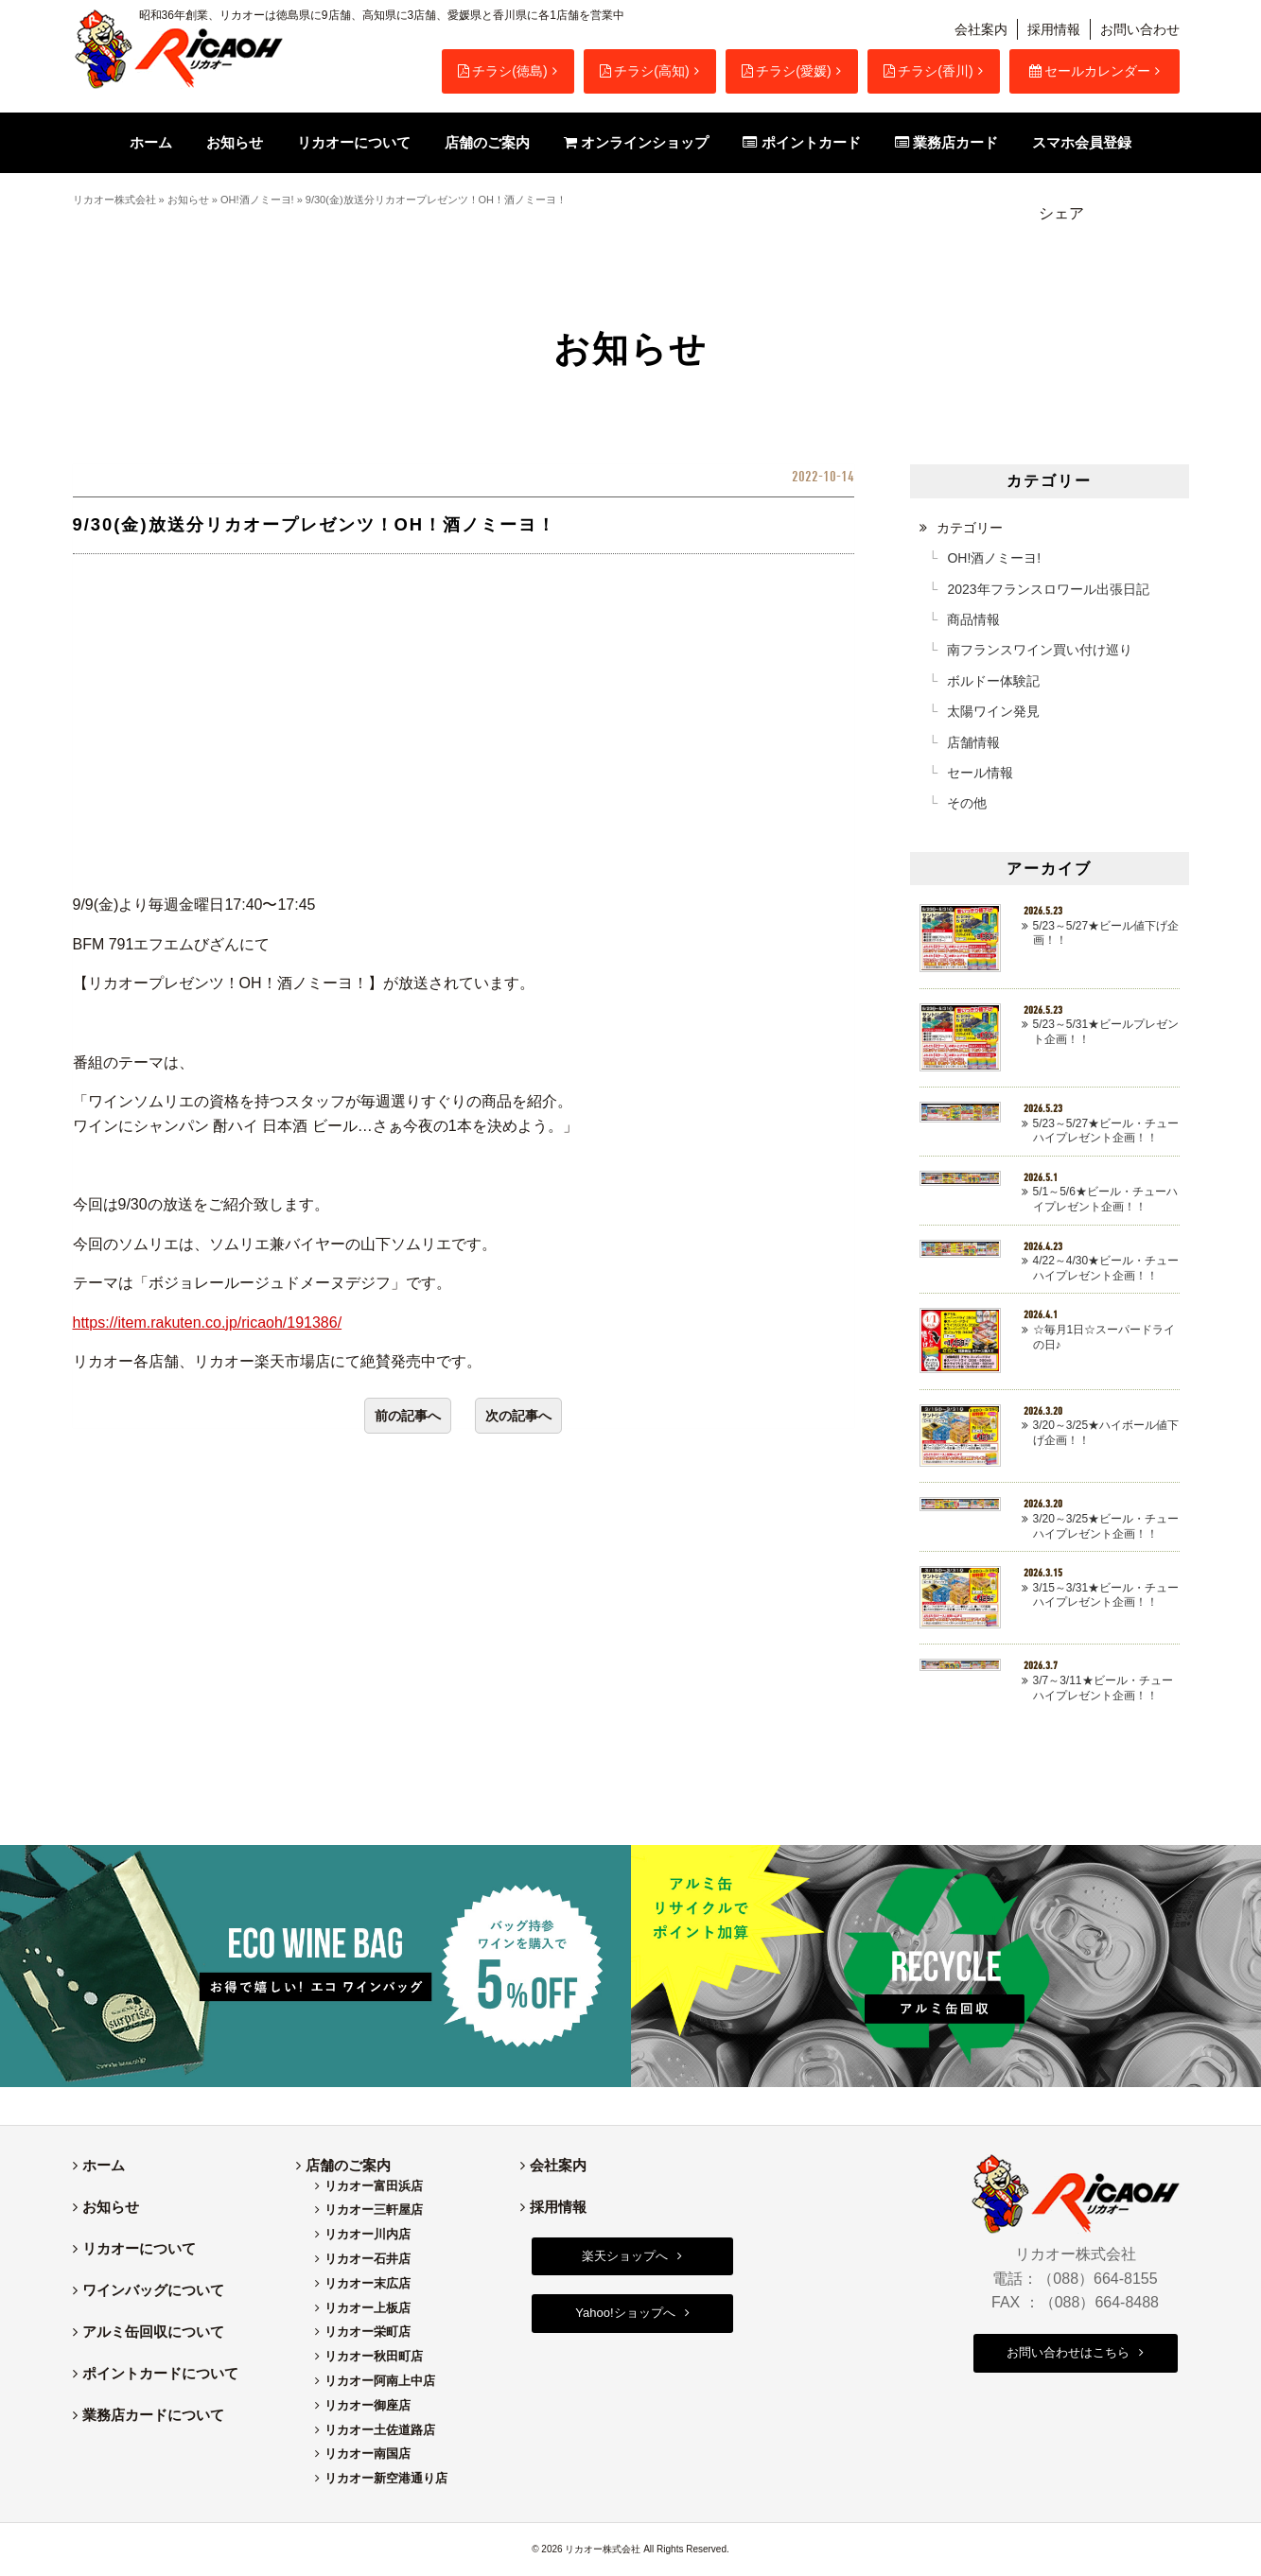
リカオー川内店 (367, 2234)
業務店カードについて (153, 2415)
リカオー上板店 (367, 2308)
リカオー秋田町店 (373, 2356)
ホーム (103, 2165)
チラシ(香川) (928, 70)
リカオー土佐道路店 (379, 2430)
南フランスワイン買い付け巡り (1039, 649)
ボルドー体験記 (993, 680)
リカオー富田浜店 (373, 2186)
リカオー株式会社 (114, 199)
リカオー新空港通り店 (385, 2478)
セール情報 (980, 772)
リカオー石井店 (367, 2259)
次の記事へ (518, 1415)
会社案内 (981, 29)
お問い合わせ (1140, 29)
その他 (967, 802)
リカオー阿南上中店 (379, 2381)
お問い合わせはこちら (1068, 2352)
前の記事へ (408, 1415)
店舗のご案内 (348, 2165)
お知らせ (188, 199)
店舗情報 (973, 742)
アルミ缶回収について (153, 2332)
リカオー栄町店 (367, 2331)
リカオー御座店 (367, 2405)
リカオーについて (139, 2248)
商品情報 (973, 619)
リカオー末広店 (367, 2283)
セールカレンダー (1089, 70)
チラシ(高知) (644, 70)
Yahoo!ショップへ (624, 2313)
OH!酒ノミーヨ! (257, 199)
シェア (1061, 213)
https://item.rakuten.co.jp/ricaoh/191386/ (207, 1322)
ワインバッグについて (153, 2290)
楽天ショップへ (625, 2256)
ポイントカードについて (160, 2373)
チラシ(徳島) (502, 70)
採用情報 (1053, 29)
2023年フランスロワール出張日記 (1047, 589)
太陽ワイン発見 (993, 711)
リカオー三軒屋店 (373, 2209)
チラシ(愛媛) (786, 70)
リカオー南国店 (367, 2453)
